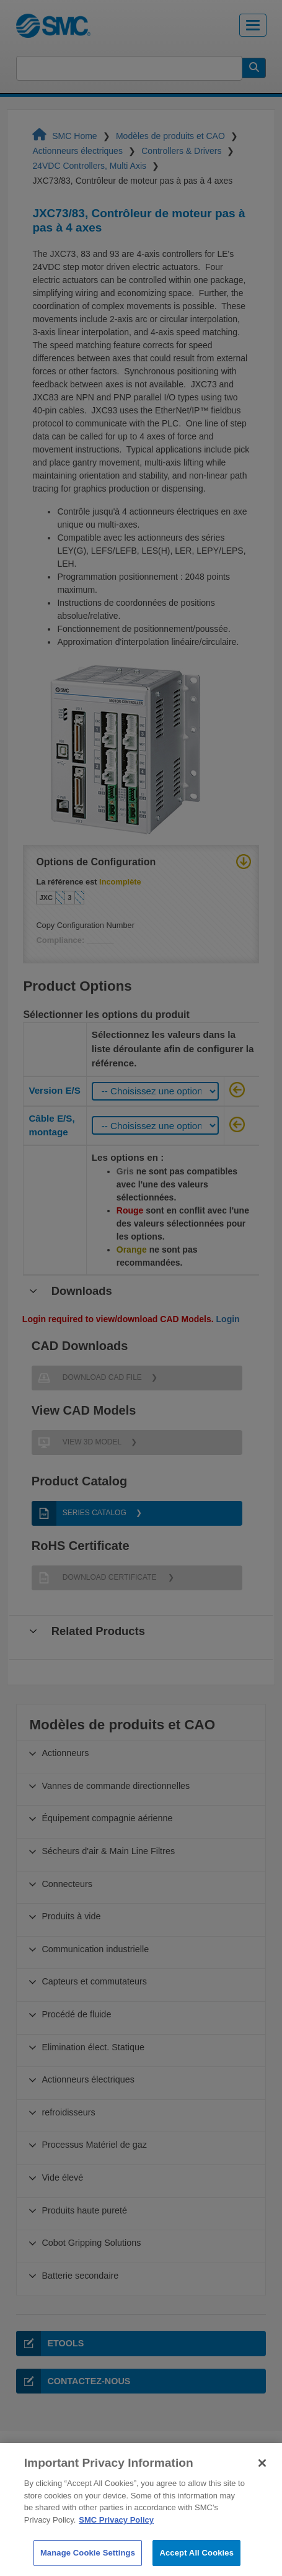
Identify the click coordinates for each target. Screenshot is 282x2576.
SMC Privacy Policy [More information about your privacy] (116, 2537)
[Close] (262, 2480)
